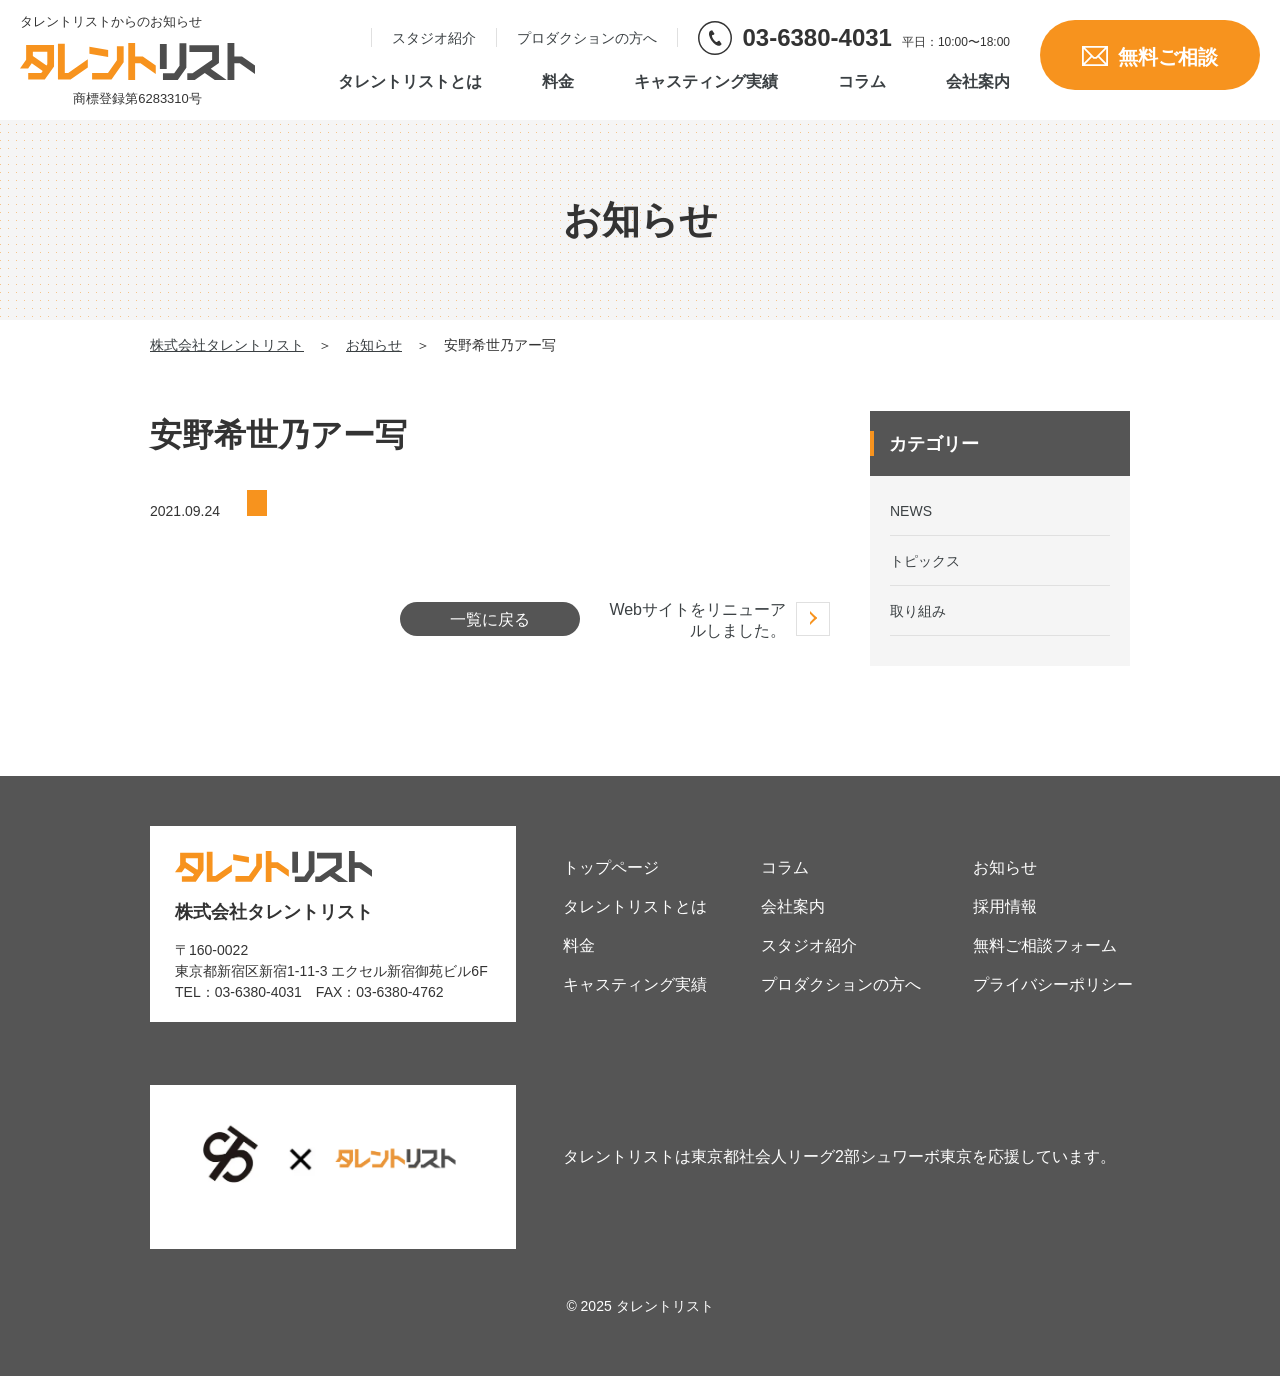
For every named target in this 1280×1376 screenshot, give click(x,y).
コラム (862, 82)
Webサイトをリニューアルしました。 (697, 620)
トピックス (925, 561)
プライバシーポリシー (1053, 984)
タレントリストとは (410, 82)
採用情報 (1005, 906)
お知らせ (1005, 867)
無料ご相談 (1150, 57)
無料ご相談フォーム (1045, 945)
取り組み (918, 611)
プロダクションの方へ (587, 38)
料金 (558, 82)
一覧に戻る (490, 619)
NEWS (911, 511)
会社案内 (978, 82)
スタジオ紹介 (434, 38)
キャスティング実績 (706, 82)
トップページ (611, 867)
